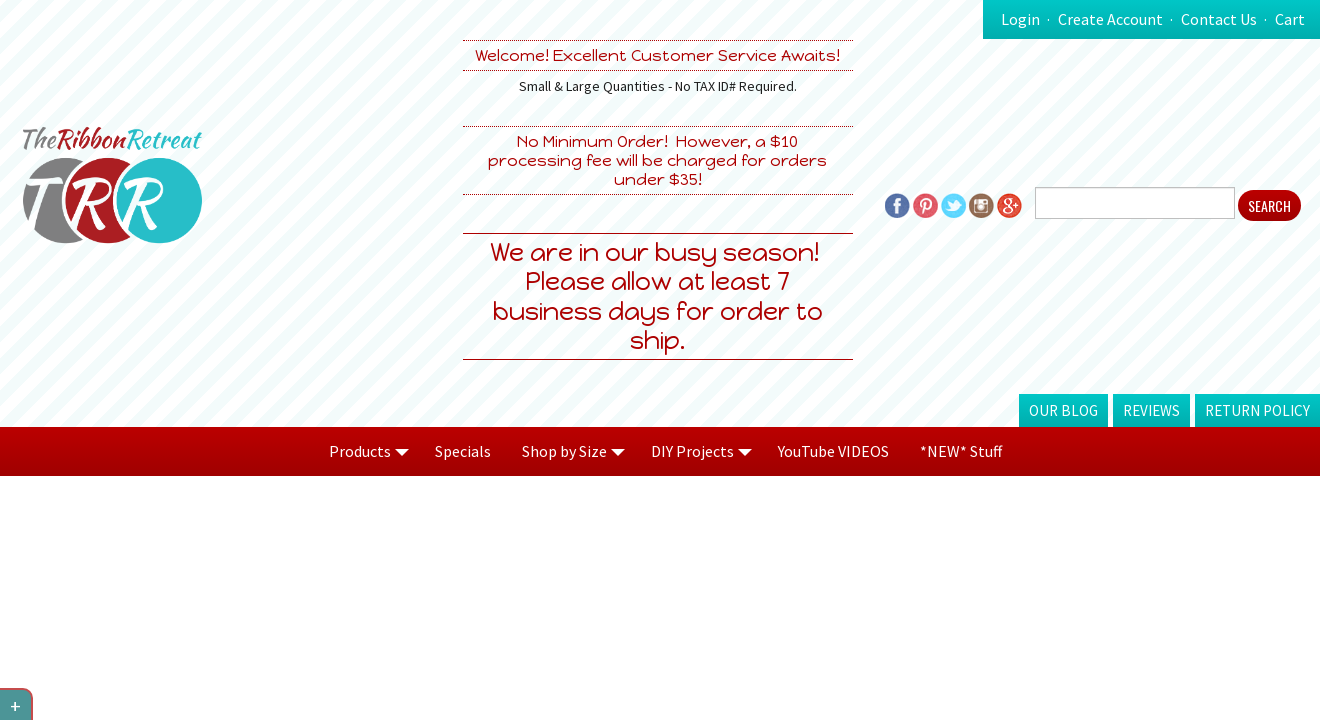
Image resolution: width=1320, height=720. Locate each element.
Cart (1290, 19)
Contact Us (1219, 19)
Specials (463, 451)
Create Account (1110, 19)
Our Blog (1063, 410)
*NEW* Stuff (961, 451)
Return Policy (1257, 410)
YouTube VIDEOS (833, 451)
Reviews (1151, 410)
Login (1020, 19)
